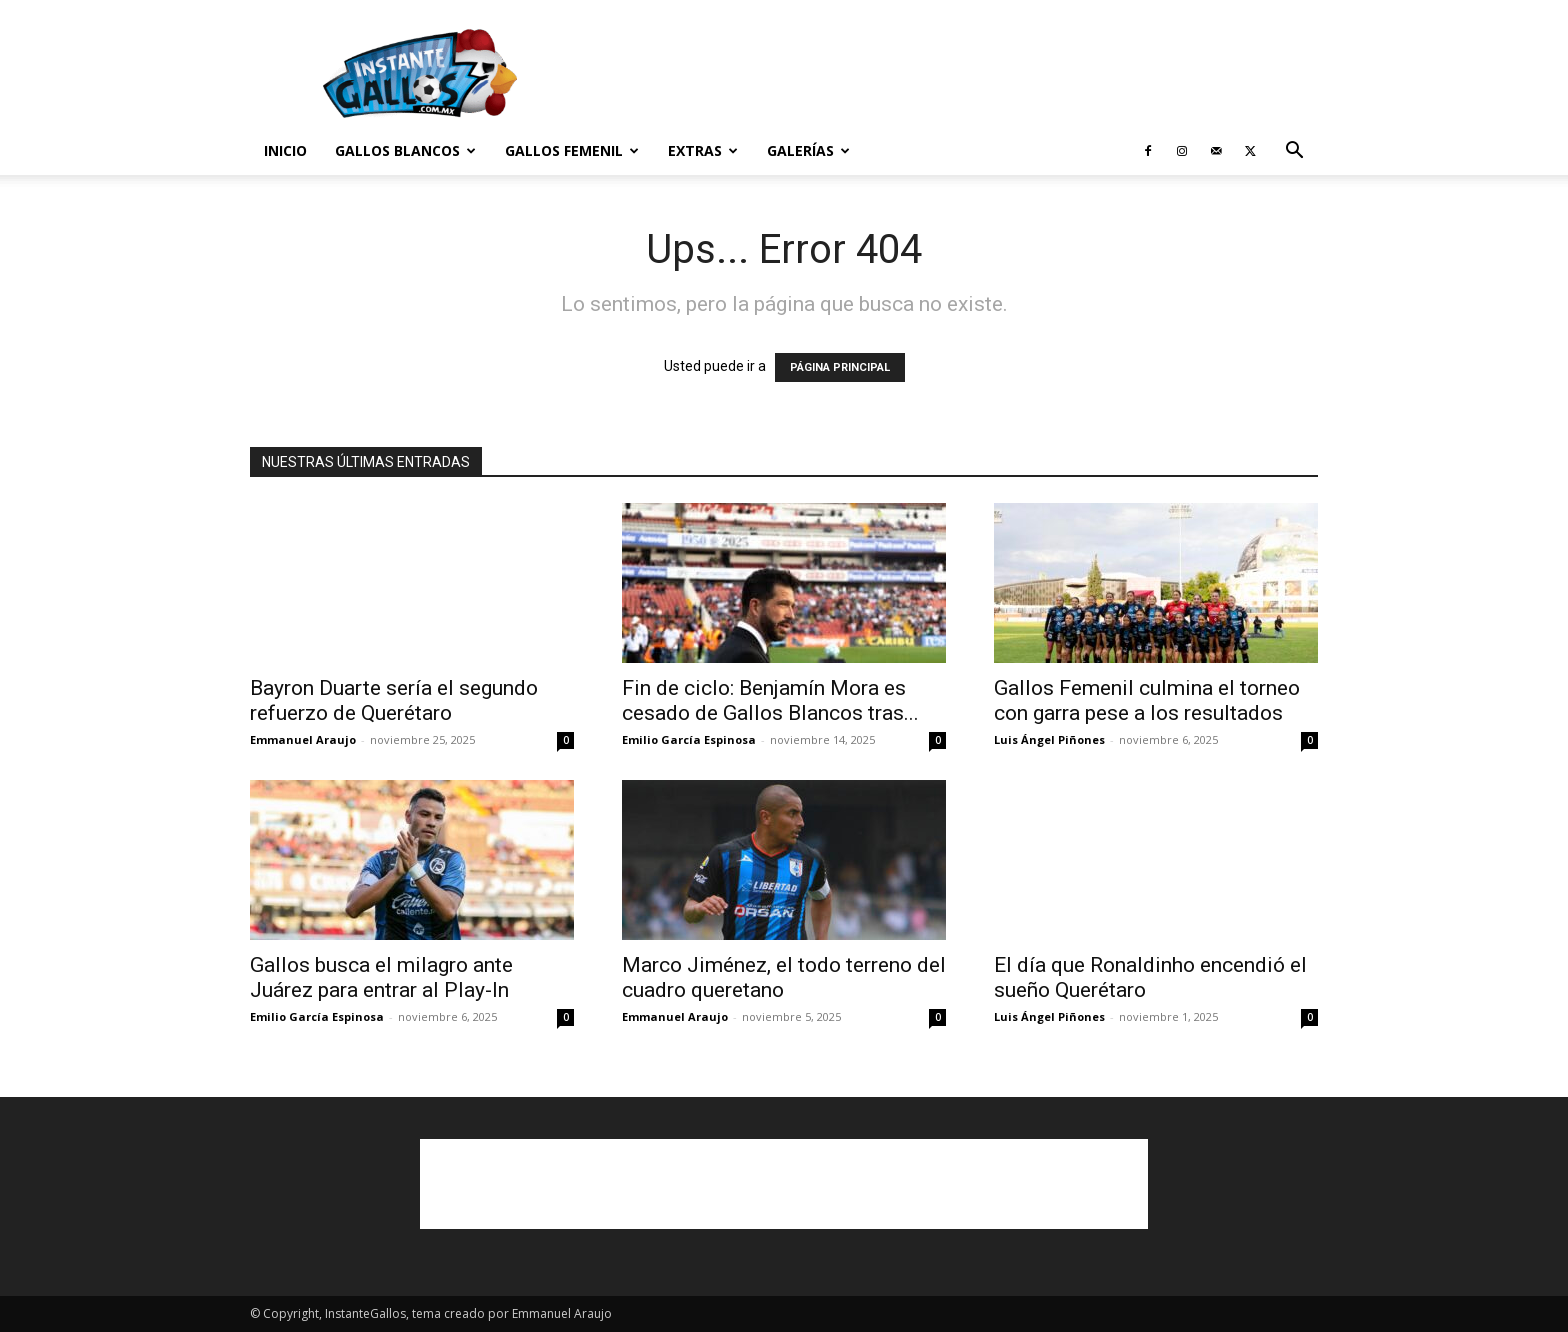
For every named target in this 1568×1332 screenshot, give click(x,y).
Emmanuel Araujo (303, 739)
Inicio (285, 150)
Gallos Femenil (572, 150)
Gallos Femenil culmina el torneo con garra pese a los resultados (1147, 700)
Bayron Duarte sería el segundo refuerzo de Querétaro (394, 700)
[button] (1294, 152)
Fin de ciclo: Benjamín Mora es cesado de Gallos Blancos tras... (770, 700)
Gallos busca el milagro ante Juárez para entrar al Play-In (381, 977)
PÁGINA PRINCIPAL (840, 367)
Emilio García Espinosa (689, 739)
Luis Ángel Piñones (1049, 739)
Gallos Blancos (405, 150)
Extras (703, 150)
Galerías (808, 150)
